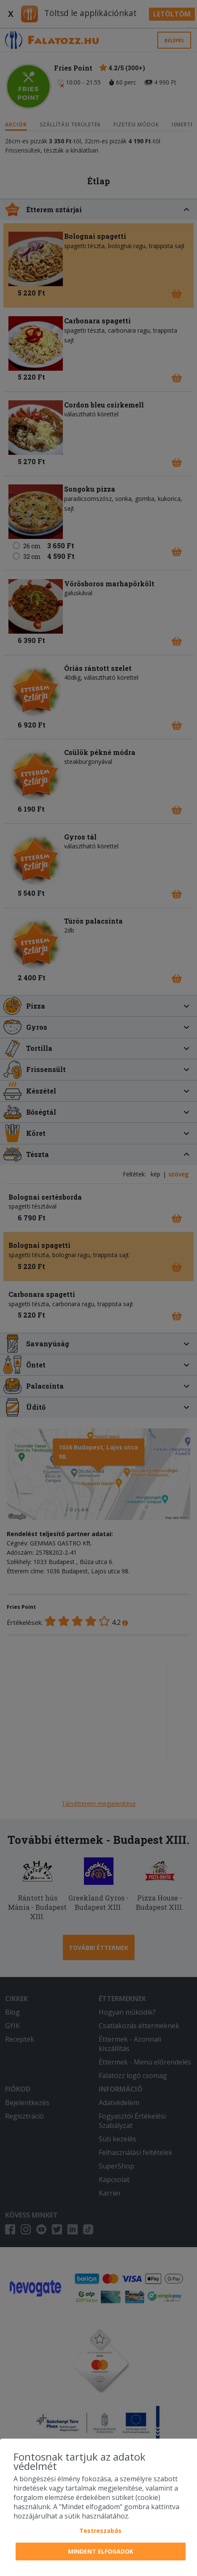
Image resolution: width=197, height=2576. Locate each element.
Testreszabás (100, 2531)
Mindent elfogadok (100, 2551)
